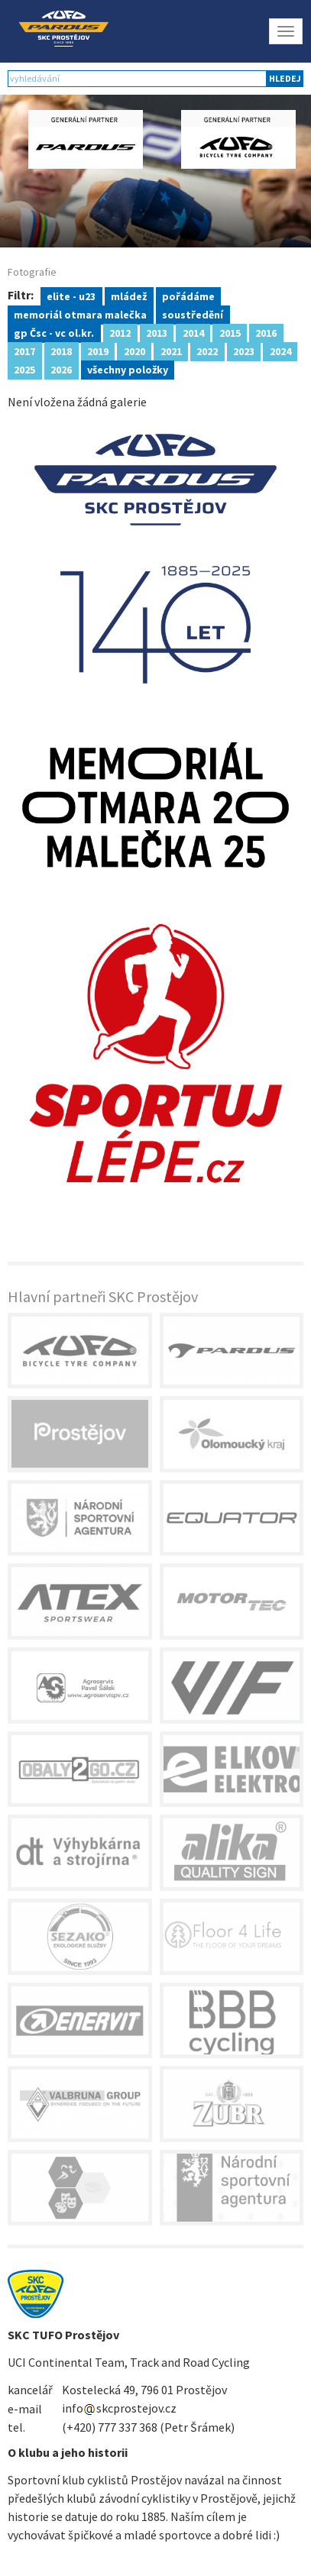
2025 (24, 369)
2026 (61, 369)
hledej (285, 78)
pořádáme (188, 295)
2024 (280, 350)
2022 (207, 350)
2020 (134, 350)
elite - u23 (71, 295)
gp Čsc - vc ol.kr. (54, 332)
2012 (120, 332)
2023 (243, 350)
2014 (193, 332)
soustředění (192, 314)
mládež (129, 295)
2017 (24, 350)
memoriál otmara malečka (80, 314)
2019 (98, 350)
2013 (156, 332)
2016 (266, 332)
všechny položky (127, 369)
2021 (171, 350)
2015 (230, 332)
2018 (61, 350)
